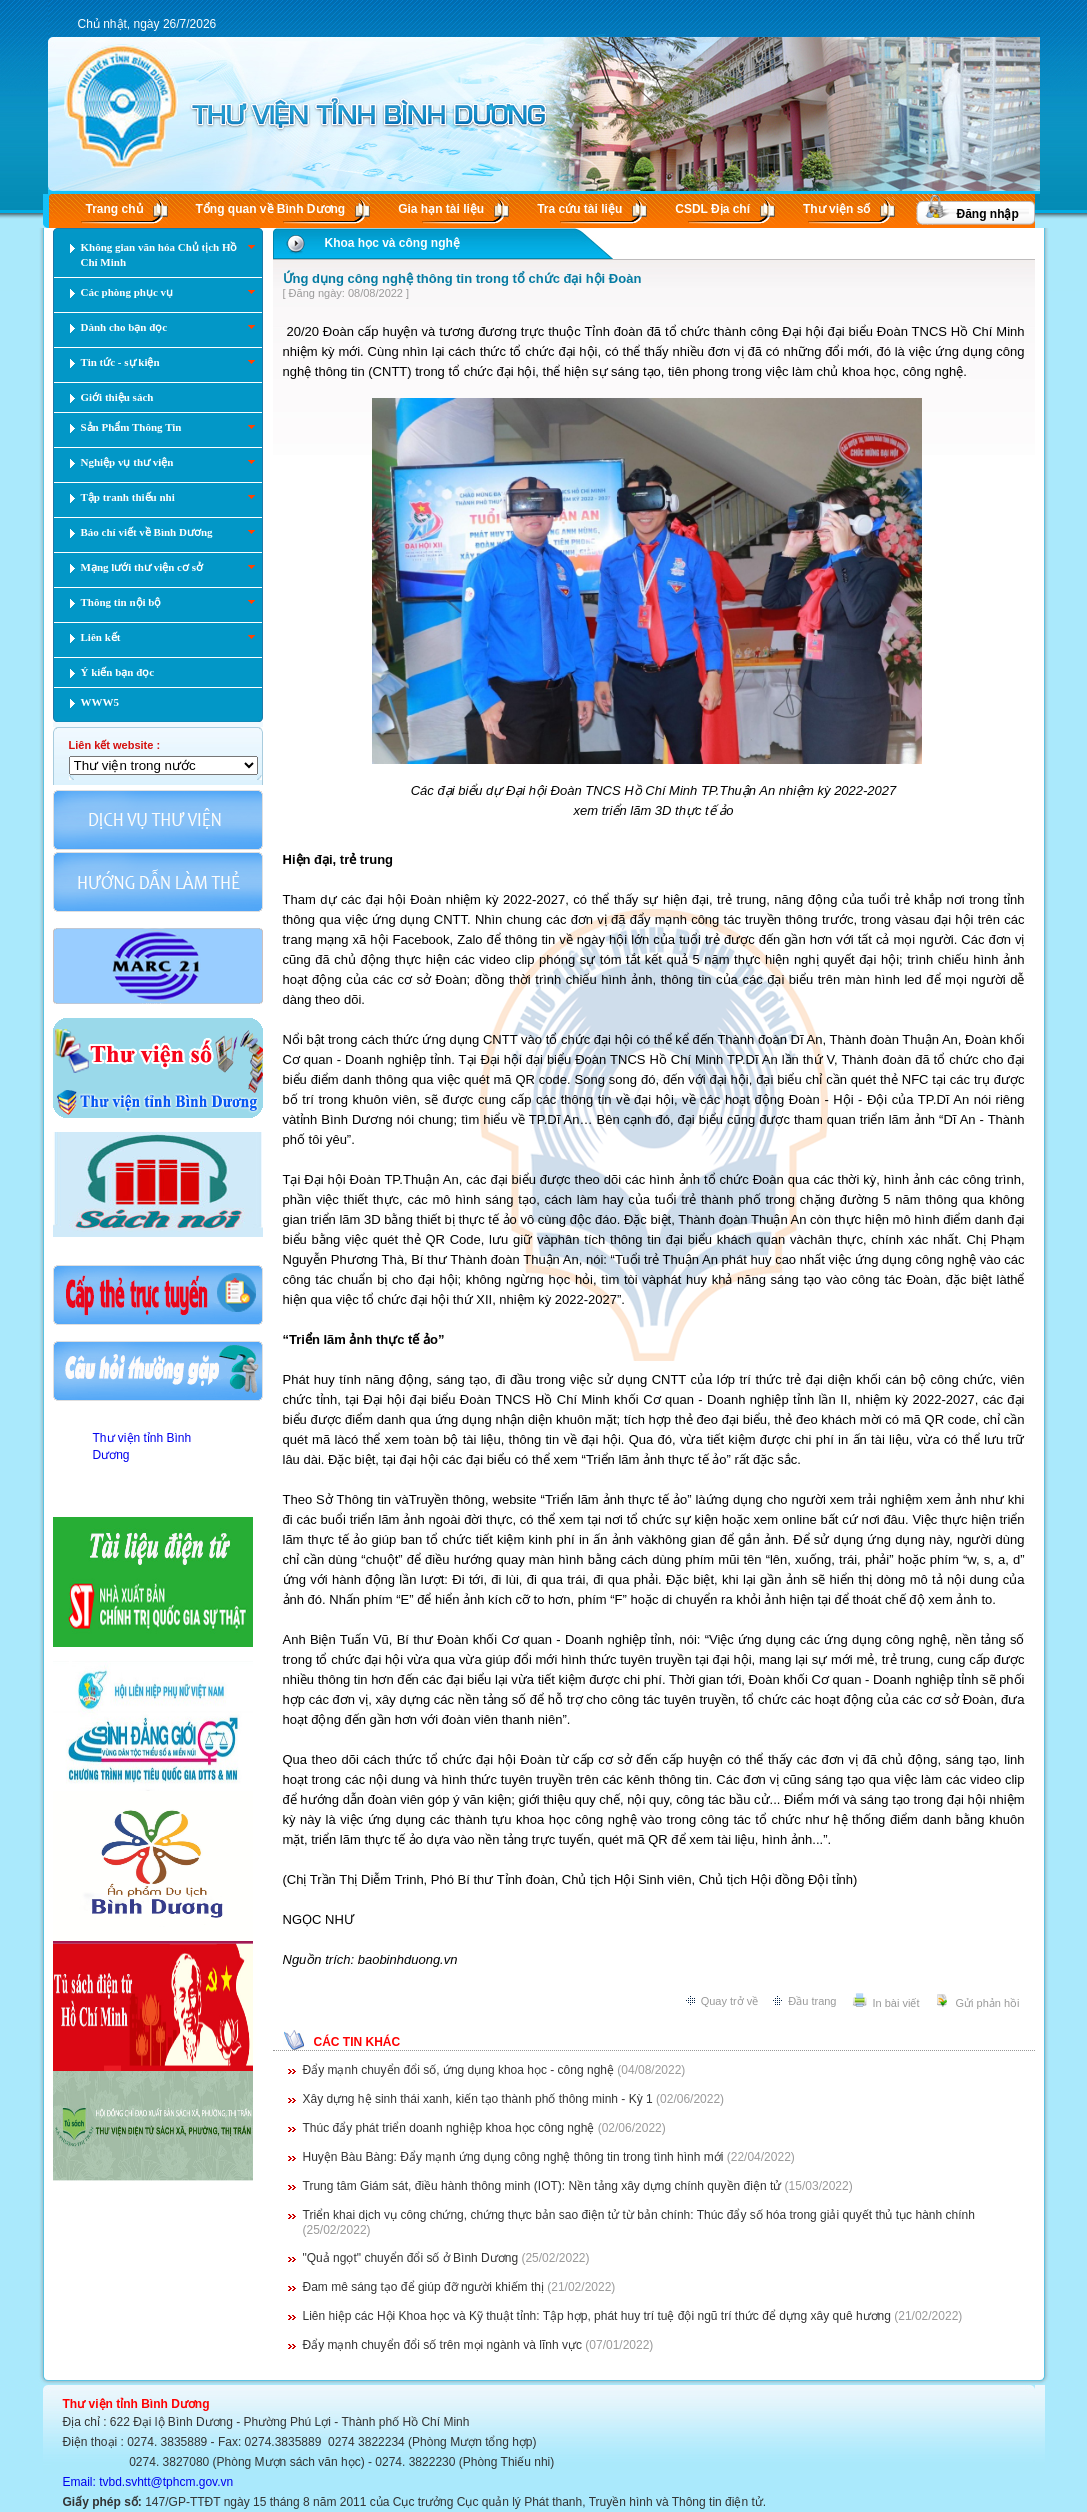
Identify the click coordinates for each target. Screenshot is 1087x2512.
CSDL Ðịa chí (712, 209)
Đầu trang (812, 2001)
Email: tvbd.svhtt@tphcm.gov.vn (148, 2482)
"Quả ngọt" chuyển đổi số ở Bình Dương (411, 2258)
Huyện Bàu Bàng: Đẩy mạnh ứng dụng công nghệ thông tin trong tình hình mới (513, 2157)
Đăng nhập (988, 214)
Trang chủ (114, 209)
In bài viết (896, 2003)
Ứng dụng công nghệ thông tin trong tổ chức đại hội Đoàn (462, 278)
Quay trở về (730, 2001)
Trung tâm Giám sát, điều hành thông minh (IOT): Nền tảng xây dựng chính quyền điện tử (542, 2186)
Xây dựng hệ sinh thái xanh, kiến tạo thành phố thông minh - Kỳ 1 (478, 2099)
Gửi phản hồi (987, 2003)
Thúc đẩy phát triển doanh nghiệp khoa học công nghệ (449, 2128)
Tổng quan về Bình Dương (271, 209)
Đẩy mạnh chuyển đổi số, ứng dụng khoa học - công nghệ (458, 2070)
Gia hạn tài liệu (441, 209)
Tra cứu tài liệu (579, 209)
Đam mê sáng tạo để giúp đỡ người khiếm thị (423, 2287)
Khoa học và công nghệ (392, 243)
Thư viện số (836, 209)
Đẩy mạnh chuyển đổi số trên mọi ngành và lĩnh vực (442, 2345)
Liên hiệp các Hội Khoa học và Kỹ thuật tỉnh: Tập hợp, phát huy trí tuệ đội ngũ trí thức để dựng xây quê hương (597, 2316)
